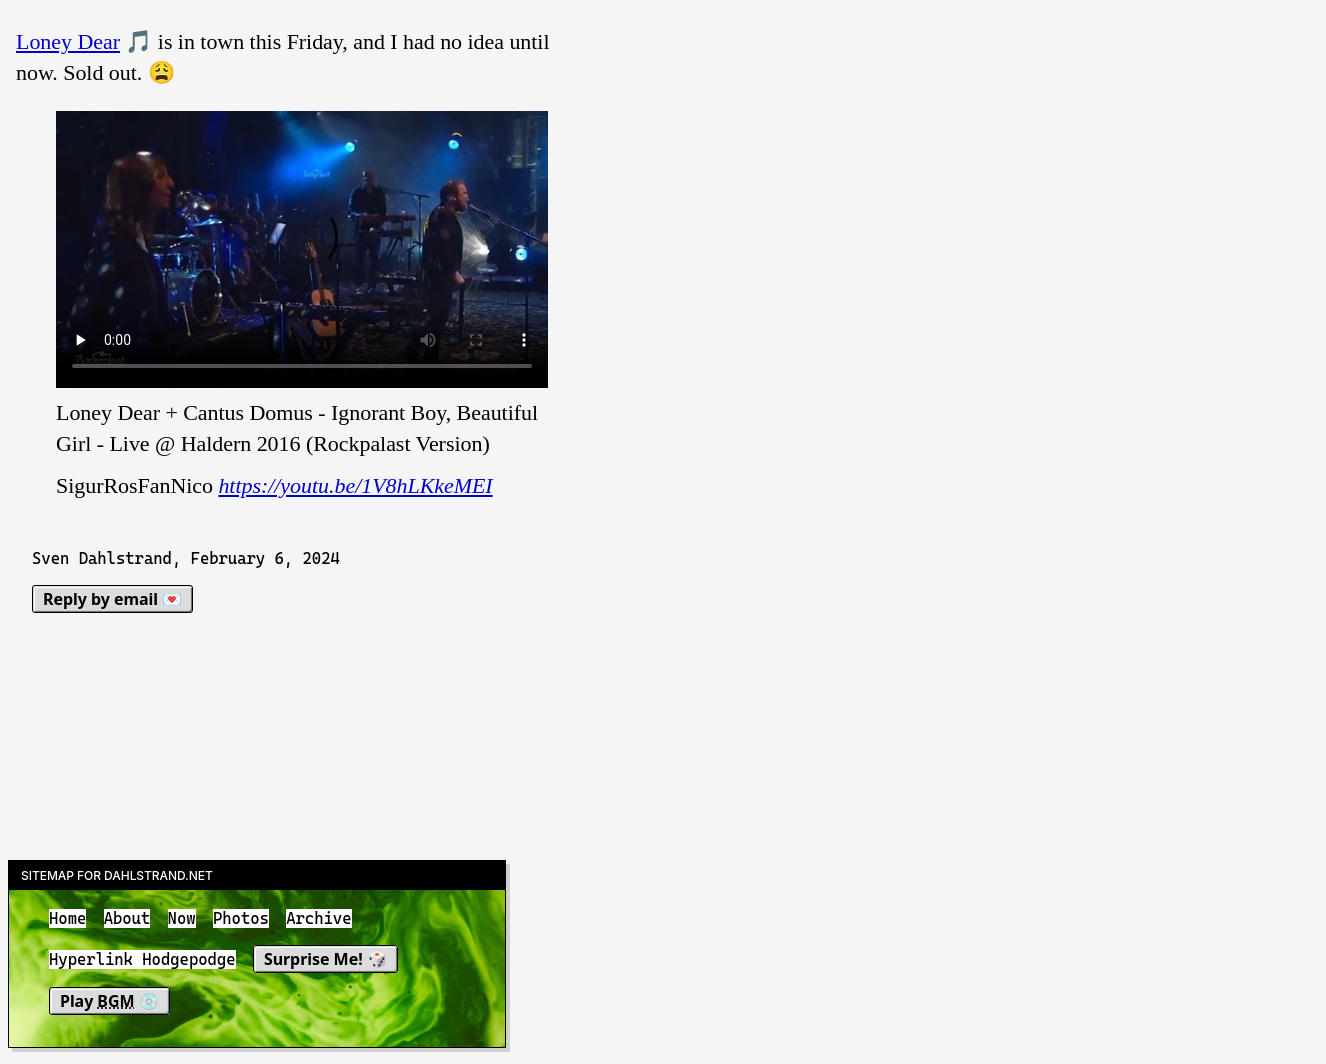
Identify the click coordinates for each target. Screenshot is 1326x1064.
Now (182, 918)
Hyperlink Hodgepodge (142, 960)
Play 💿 (109, 1001)
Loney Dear (68, 41)
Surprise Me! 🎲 (325, 960)
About (127, 918)
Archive (318, 918)
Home (67, 918)
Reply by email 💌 (112, 599)
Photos (241, 918)
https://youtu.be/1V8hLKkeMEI (355, 485)
